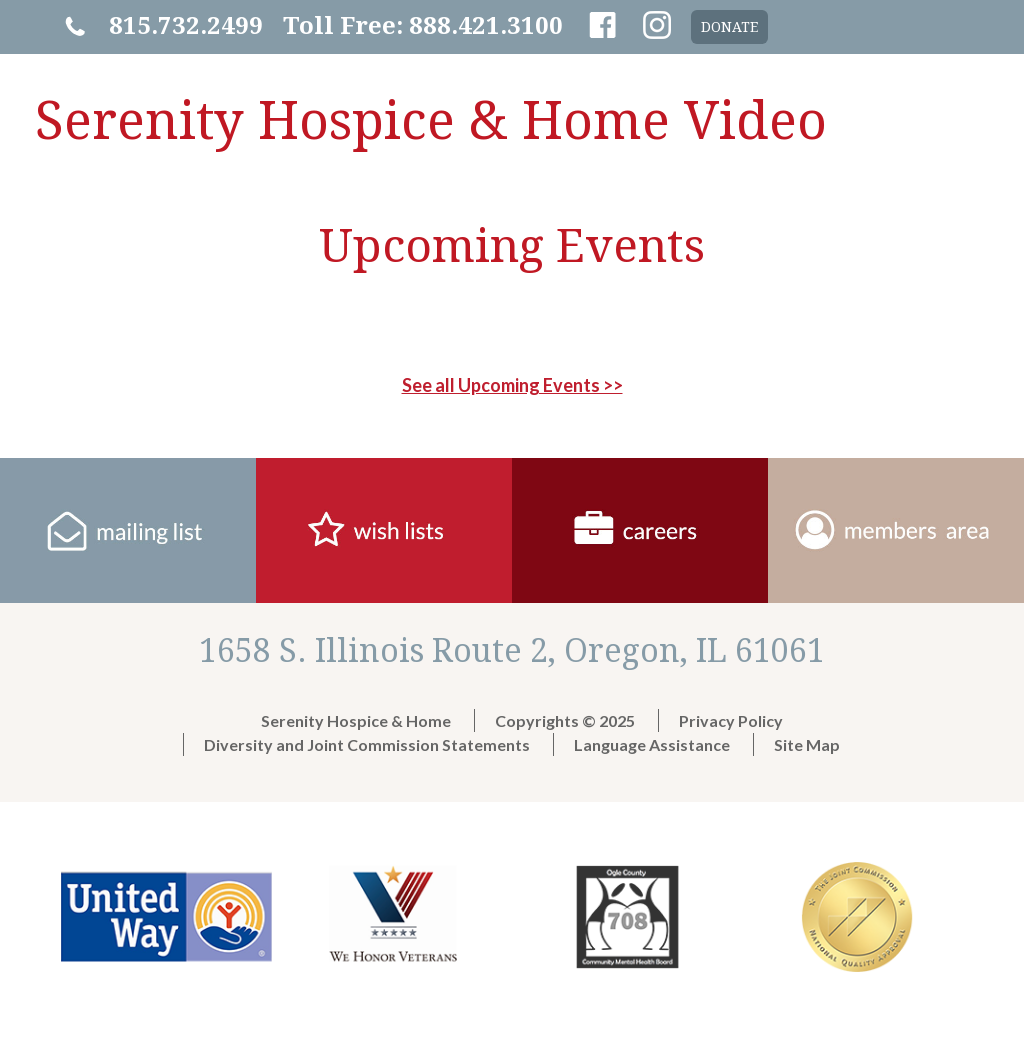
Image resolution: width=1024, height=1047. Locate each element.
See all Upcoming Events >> (512, 385)
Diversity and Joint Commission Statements (367, 744)
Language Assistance (652, 744)
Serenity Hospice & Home (356, 720)
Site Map (807, 744)
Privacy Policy (731, 720)
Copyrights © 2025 (565, 720)
